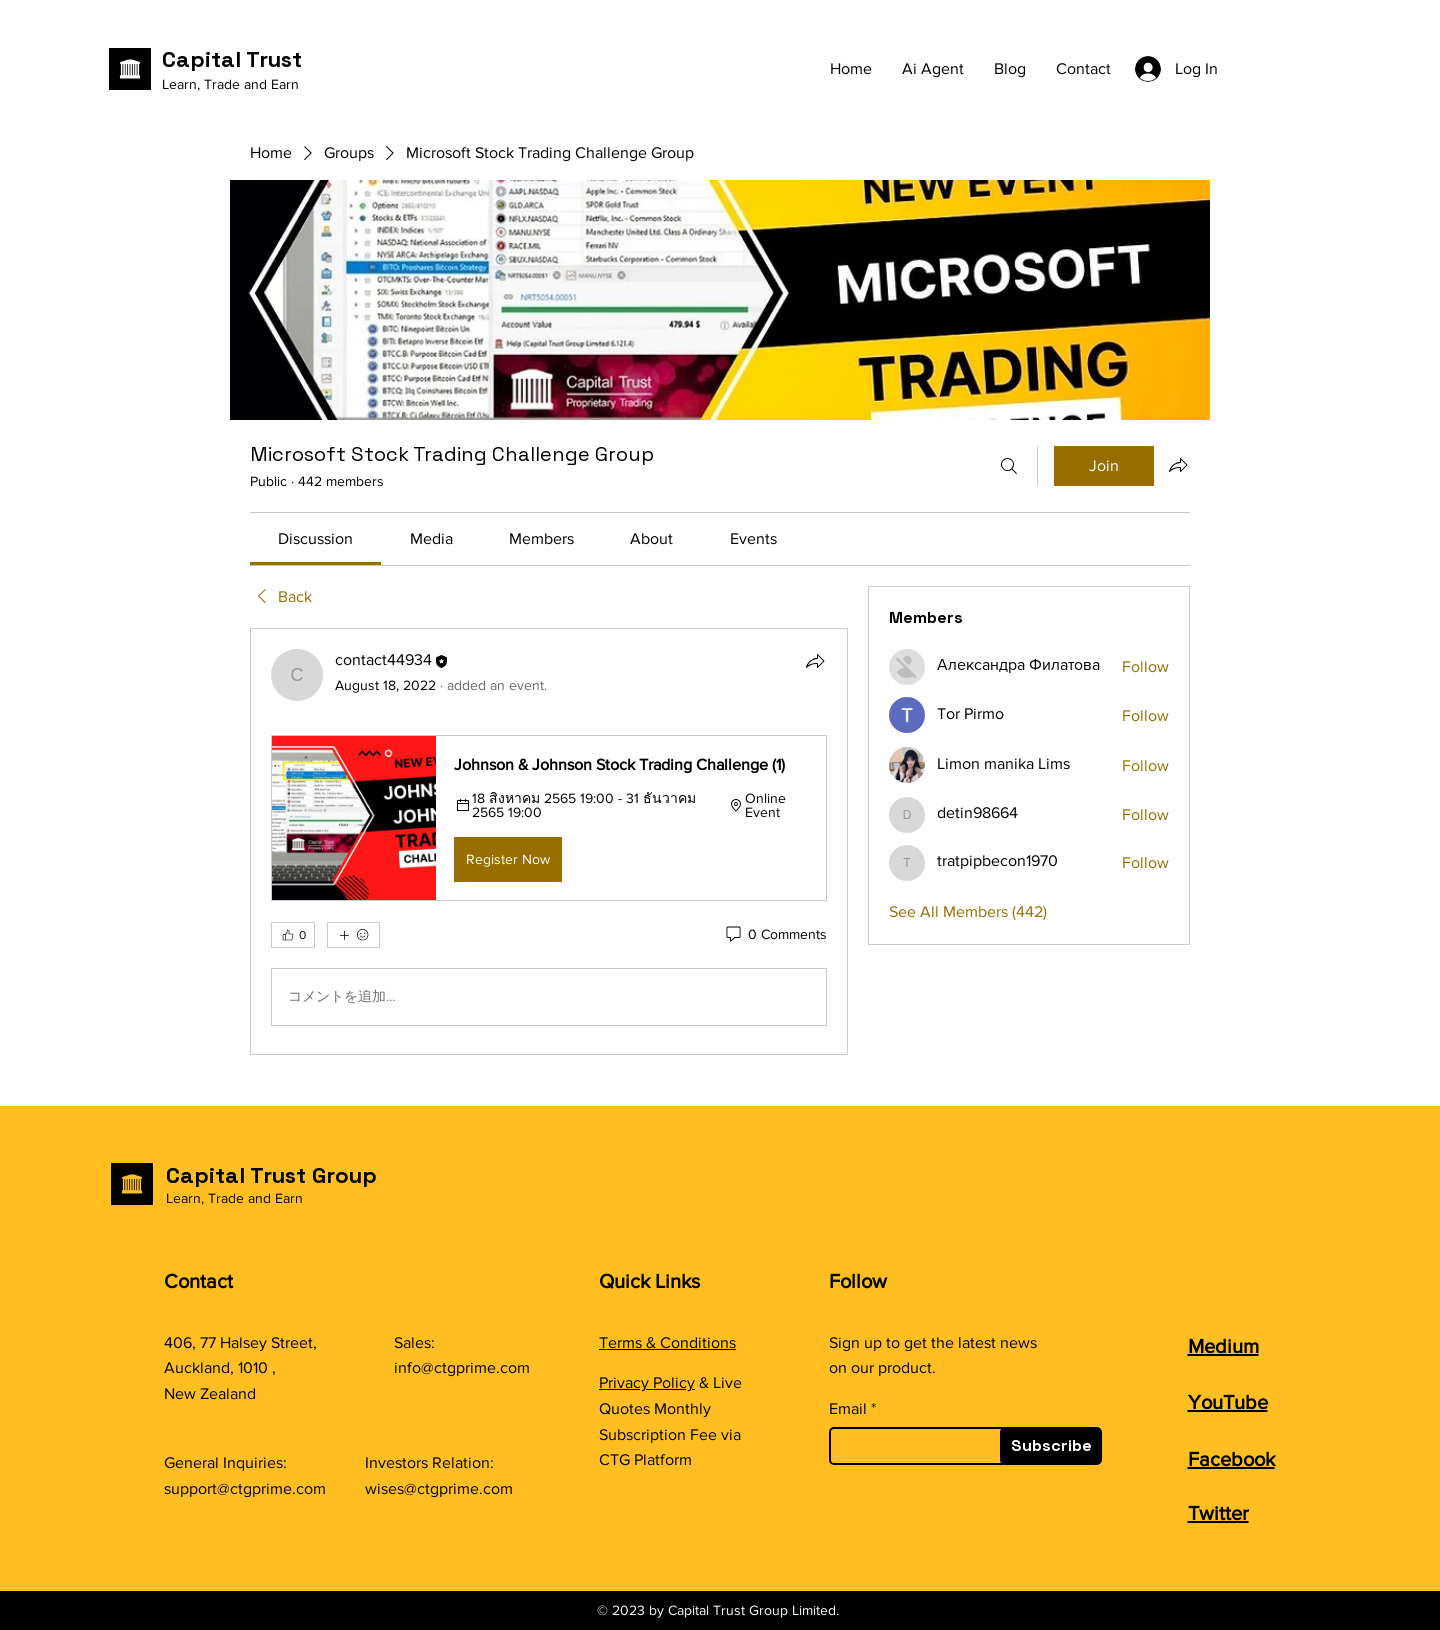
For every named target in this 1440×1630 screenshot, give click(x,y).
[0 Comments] (775, 935)
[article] (549, 841)
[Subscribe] (1051, 1446)
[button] (549, 818)
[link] (315, 538)
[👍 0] (293, 935)
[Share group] (1178, 465)
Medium (1223, 1346)
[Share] (815, 661)
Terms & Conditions (667, 1342)
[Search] (1009, 466)
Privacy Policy (647, 1382)
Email (848, 1409)
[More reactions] (353, 935)
